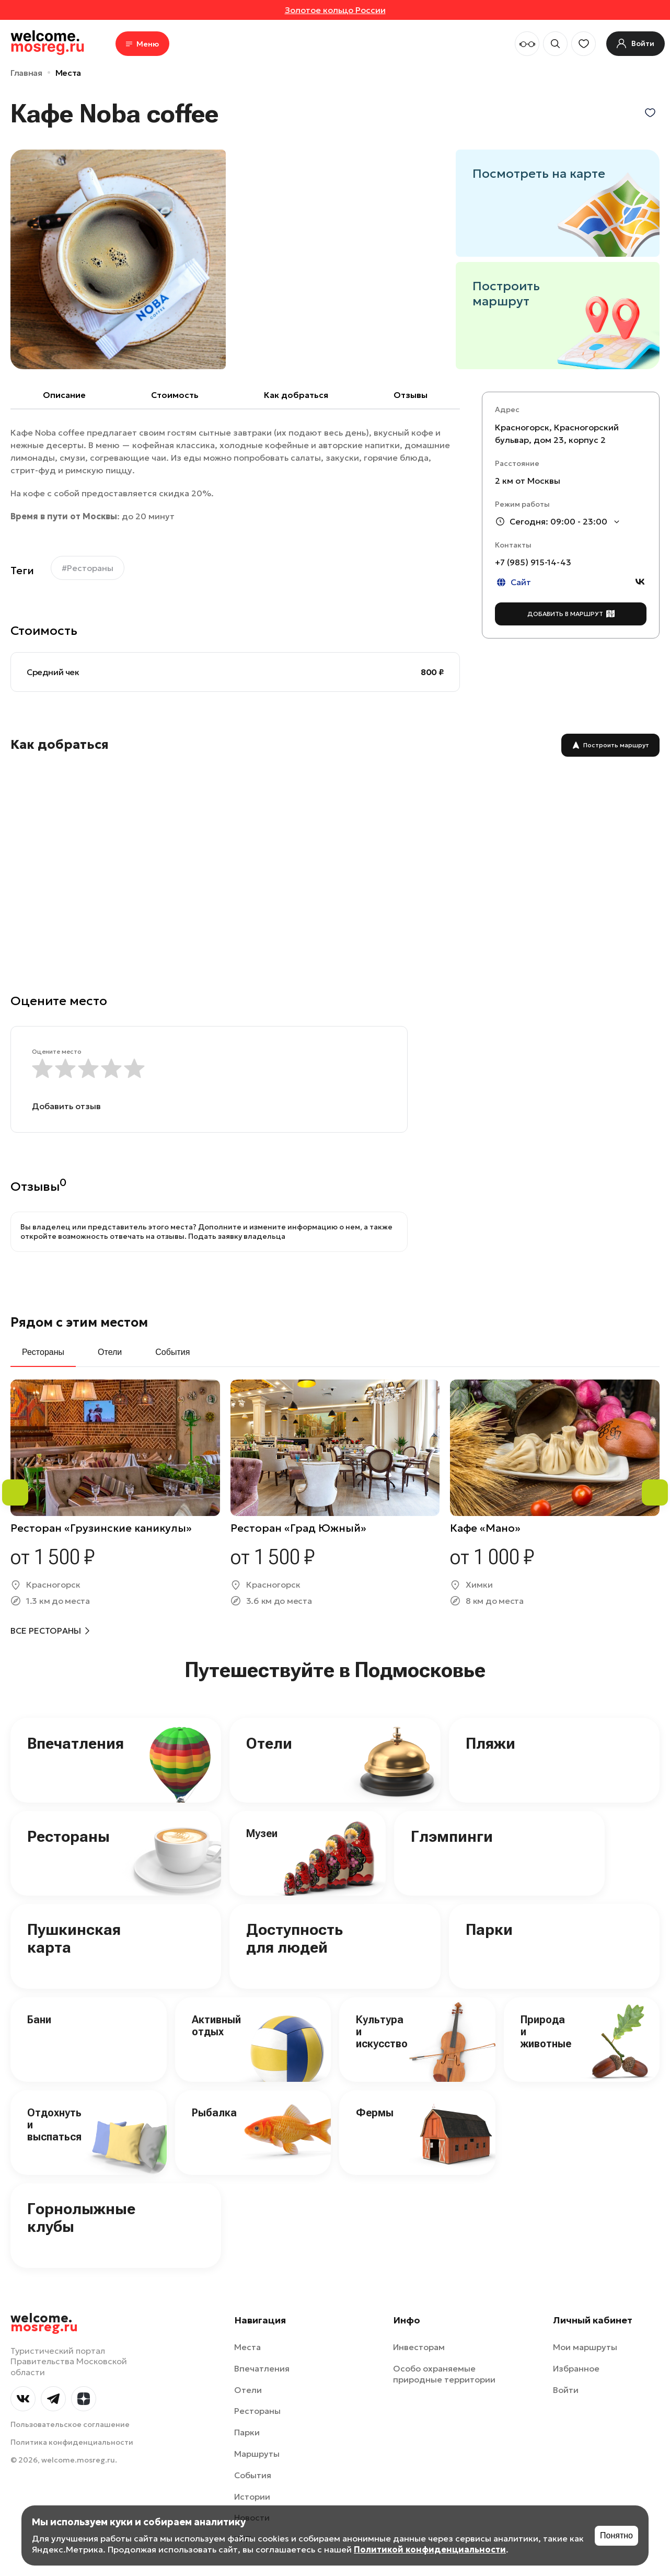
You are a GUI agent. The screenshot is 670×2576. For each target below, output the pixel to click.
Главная (26, 72)
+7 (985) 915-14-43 (533, 562)
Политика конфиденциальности (71, 2442)
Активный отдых (216, 2025)
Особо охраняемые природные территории (444, 2374)
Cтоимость (175, 395)
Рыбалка (214, 2112)
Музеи (262, 1833)
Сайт (513, 582)
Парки (489, 1929)
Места (68, 72)
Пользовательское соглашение (70, 2424)
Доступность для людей (294, 1938)
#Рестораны (87, 568)
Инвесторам (419, 2347)
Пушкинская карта (74, 1938)
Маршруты (257, 2453)
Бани (39, 2019)
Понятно (616, 2535)
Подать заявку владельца (236, 1236)
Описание (64, 395)
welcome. (44, 2323)
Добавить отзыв (66, 1106)
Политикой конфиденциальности (430, 2549)
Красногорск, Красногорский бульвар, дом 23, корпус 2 (557, 433)
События (252, 2475)
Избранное (576, 2368)
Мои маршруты (585, 2347)
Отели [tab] (110, 1352)
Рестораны (68, 1836)
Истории (252, 2496)
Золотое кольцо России (335, 10)
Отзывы (411, 395)
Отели (269, 1743)
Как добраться (296, 395)
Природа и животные (546, 2031)
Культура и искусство (382, 2031)
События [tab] (172, 1352)
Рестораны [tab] (43, 1352)
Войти (566, 2390)
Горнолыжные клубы (81, 2217)
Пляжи (490, 1743)
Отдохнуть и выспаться (54, 2124)
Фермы (375, 2112)
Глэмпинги (452, 1836)
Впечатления (75, 1743)
